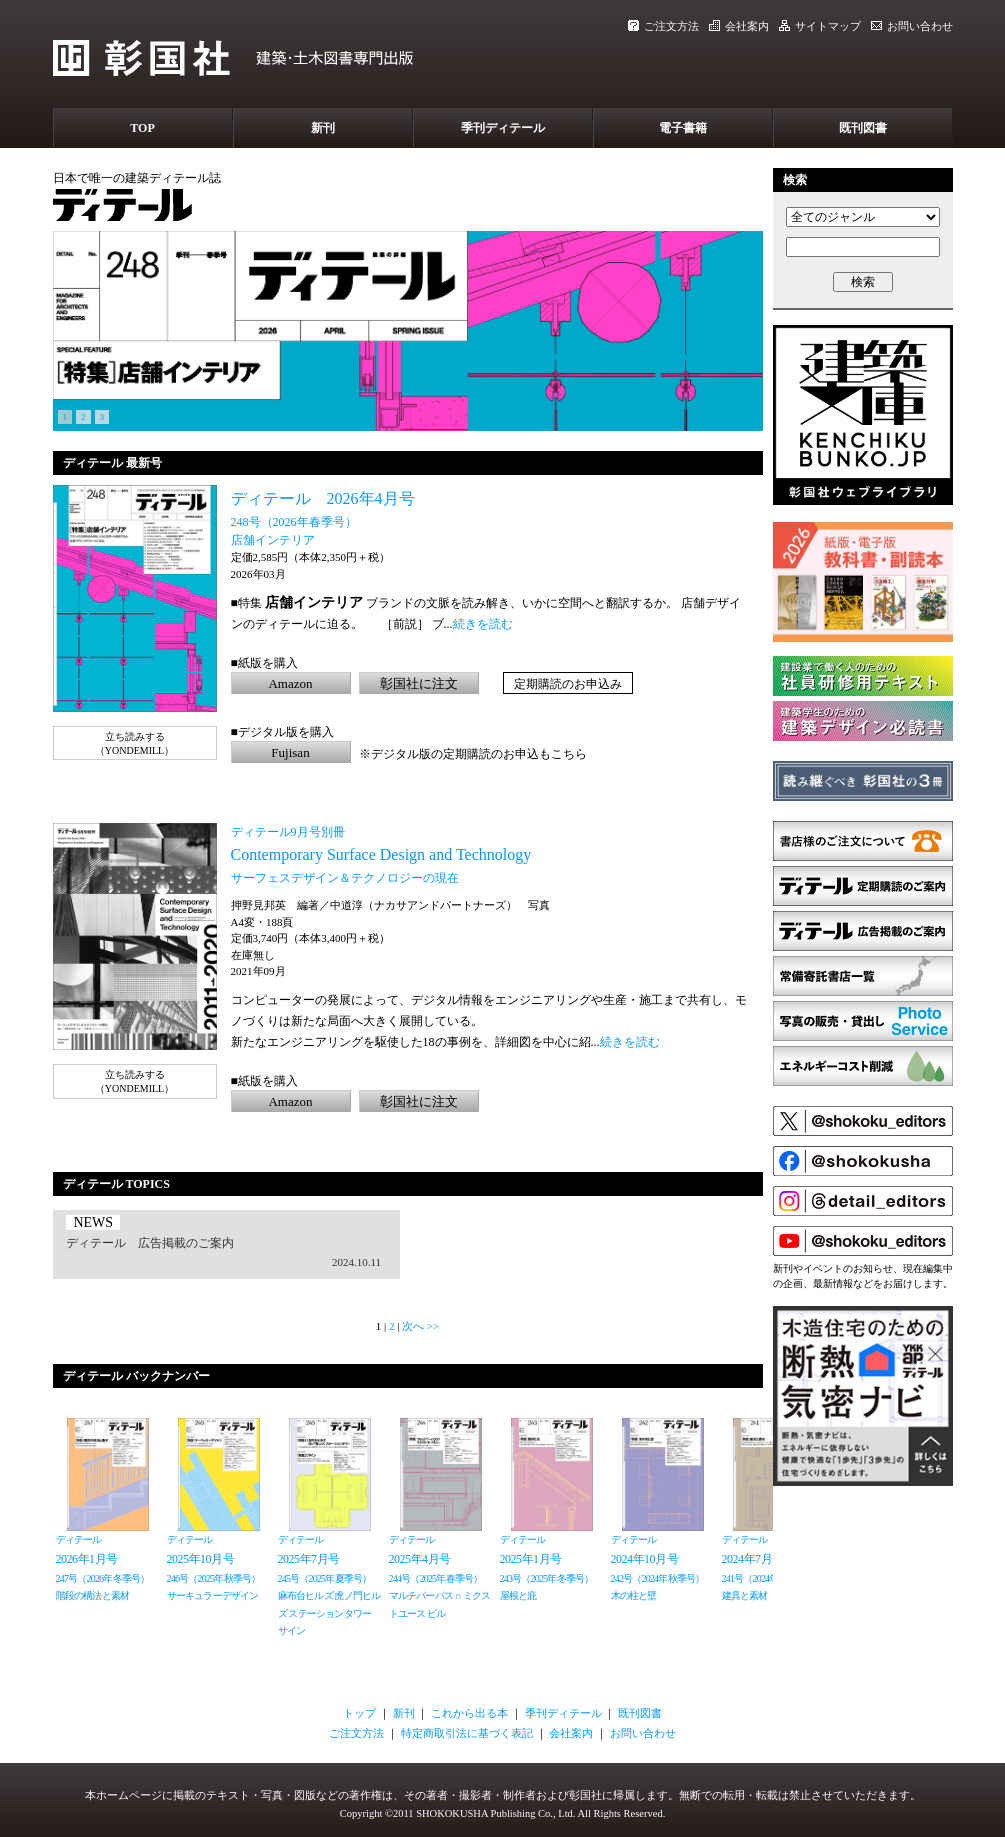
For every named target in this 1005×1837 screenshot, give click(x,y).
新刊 (323, 128)
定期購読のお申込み (568, 684)
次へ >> (420, 1326)
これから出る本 (469, 1713)
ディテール (79, 1539)
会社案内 (739, 26)
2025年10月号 (201, 1559)
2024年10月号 (645, 1559)
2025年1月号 (531, 1559)
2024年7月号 (753, 1559)
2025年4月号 (420, 1559)
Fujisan (290, 752)
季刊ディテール (503, 128)
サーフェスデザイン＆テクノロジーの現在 (345, 878)
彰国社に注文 (419, 683)
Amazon (290, 683)
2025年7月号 (309, 1559)
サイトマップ (820, 26)
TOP (142, 128)
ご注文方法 (663, 26)
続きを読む (483, 624)
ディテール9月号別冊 (288, 832)
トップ (359, 1713)
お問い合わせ (912, 26)
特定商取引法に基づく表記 (467, 1733)
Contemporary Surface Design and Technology (381, 854)
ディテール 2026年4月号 (323, 498)
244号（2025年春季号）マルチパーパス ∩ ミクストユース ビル (440, 1596)
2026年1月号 (87, 1559)
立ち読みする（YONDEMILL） (134, 743)
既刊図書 (863, 128)
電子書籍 (683, 128)
